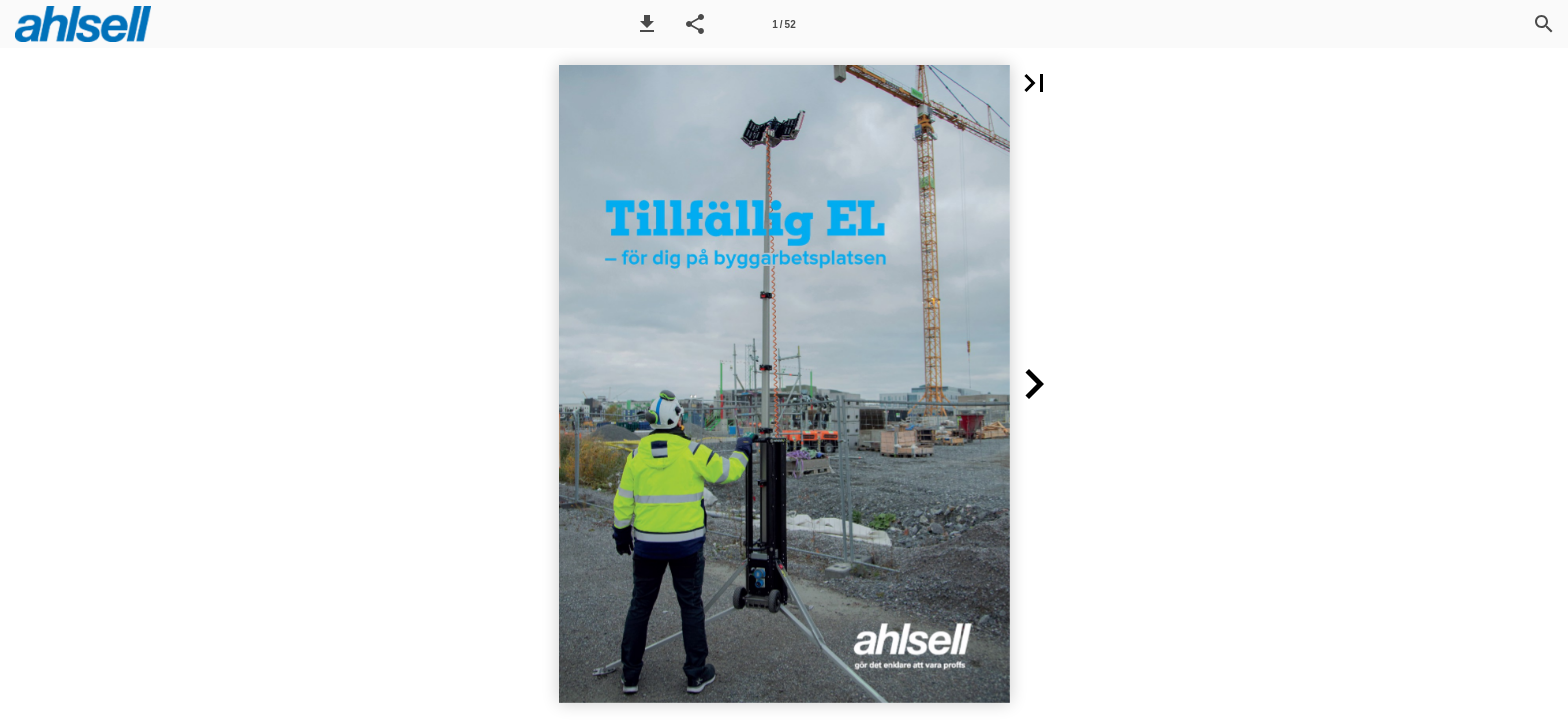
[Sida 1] (784, 24)
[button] (647, 24)
